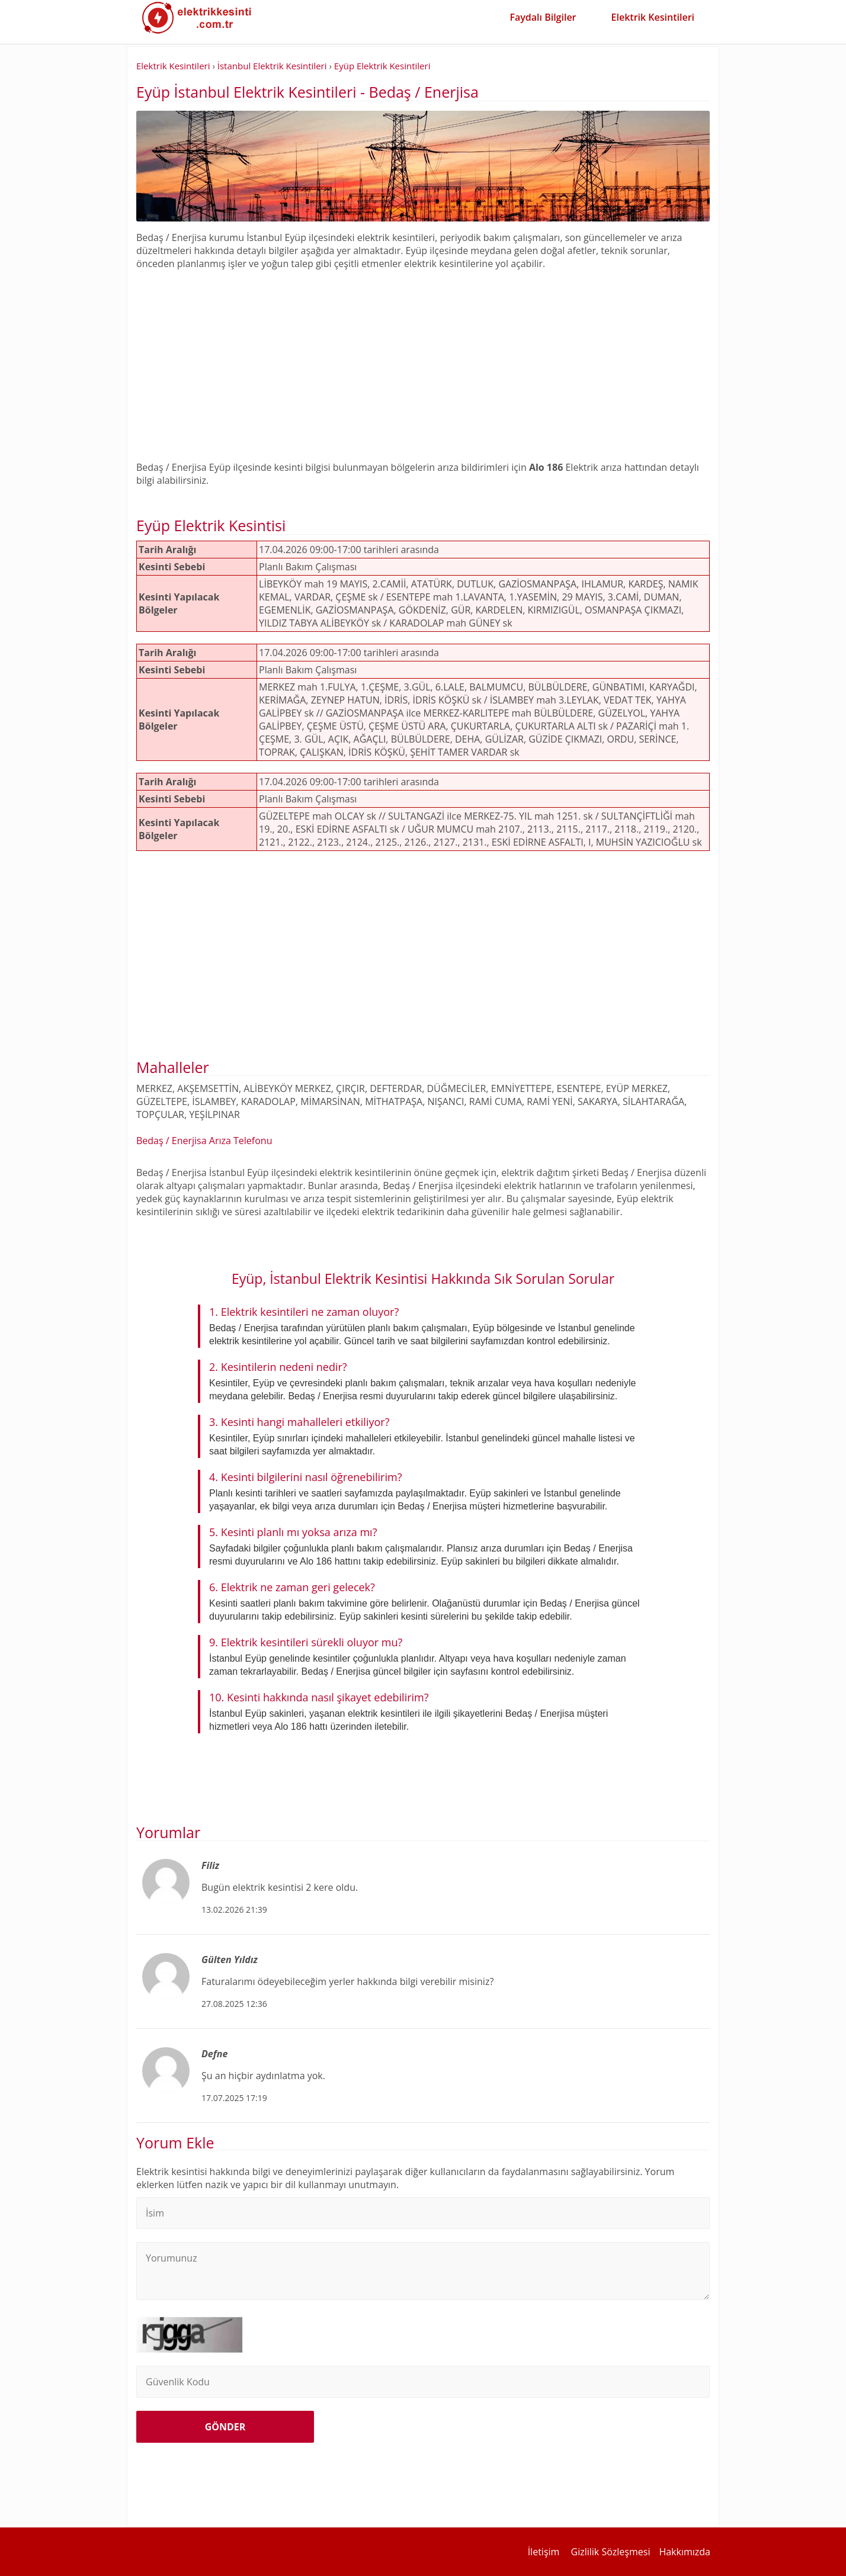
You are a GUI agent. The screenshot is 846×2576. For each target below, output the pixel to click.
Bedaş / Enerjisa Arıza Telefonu (204, 1140)
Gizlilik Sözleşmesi (610, 2551)
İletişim (544, 2551)
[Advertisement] (423, 359)
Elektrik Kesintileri (652, 17)
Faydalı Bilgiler (542, 17)
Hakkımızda (684, 2551)
